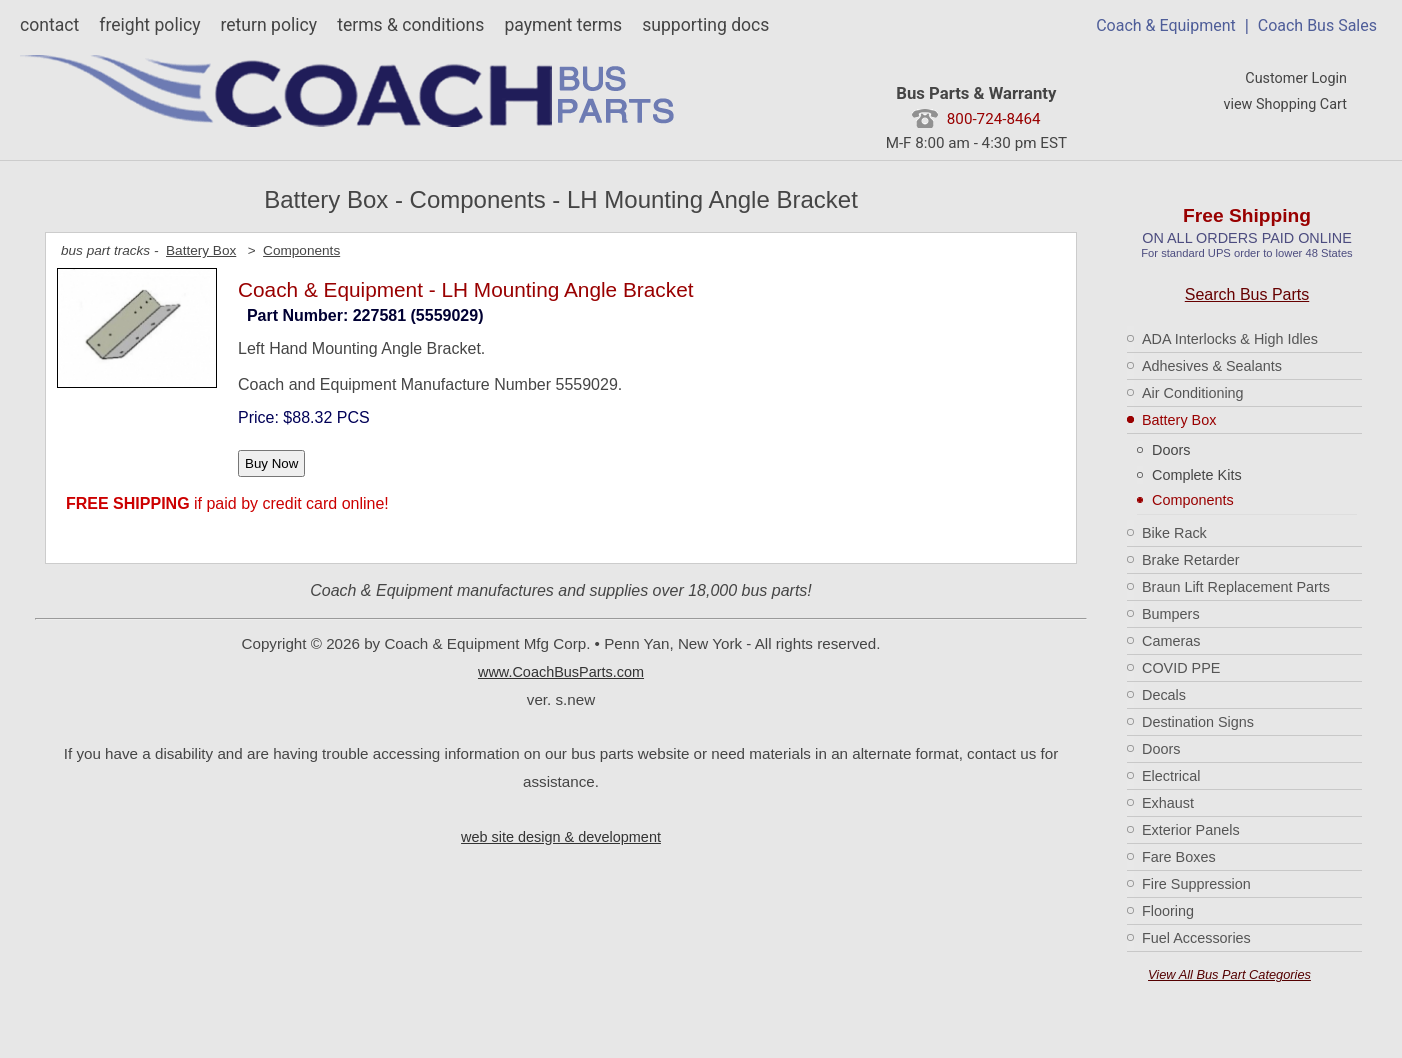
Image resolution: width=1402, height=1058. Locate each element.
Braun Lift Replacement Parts (1236, 587)
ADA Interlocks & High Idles (1230, 339)
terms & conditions (410, 25)
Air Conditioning (1193, 393)
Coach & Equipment (1166, 25)
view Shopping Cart (1285, 104)
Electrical (1171, 776)
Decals (1164, 695)
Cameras (1171, 641)
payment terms (563, 25)
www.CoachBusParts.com (561, 672)
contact (49, 25)
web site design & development (561, 837)
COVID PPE (1181, 668)
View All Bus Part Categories (1229, 974)
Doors (1171, 450)
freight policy (149, 25)
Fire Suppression (1196, 884)
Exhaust (1168, 803)
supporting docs (705, 25)
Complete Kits (1197, 475)
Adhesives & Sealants (1212, 366)
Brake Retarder (1191, 560)
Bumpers (1171, 614)
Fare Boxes (1179, 857)
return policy (268, 25)
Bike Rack (1174, 533)
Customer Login (1296, 78)
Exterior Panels (1191, 830)
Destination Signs (1198, 722)
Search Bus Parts (1247, 294)
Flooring (1168, 911)
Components (1193, 500)
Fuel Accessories (1196, 938)
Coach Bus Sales (1317, 25)
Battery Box (1179, 420)
